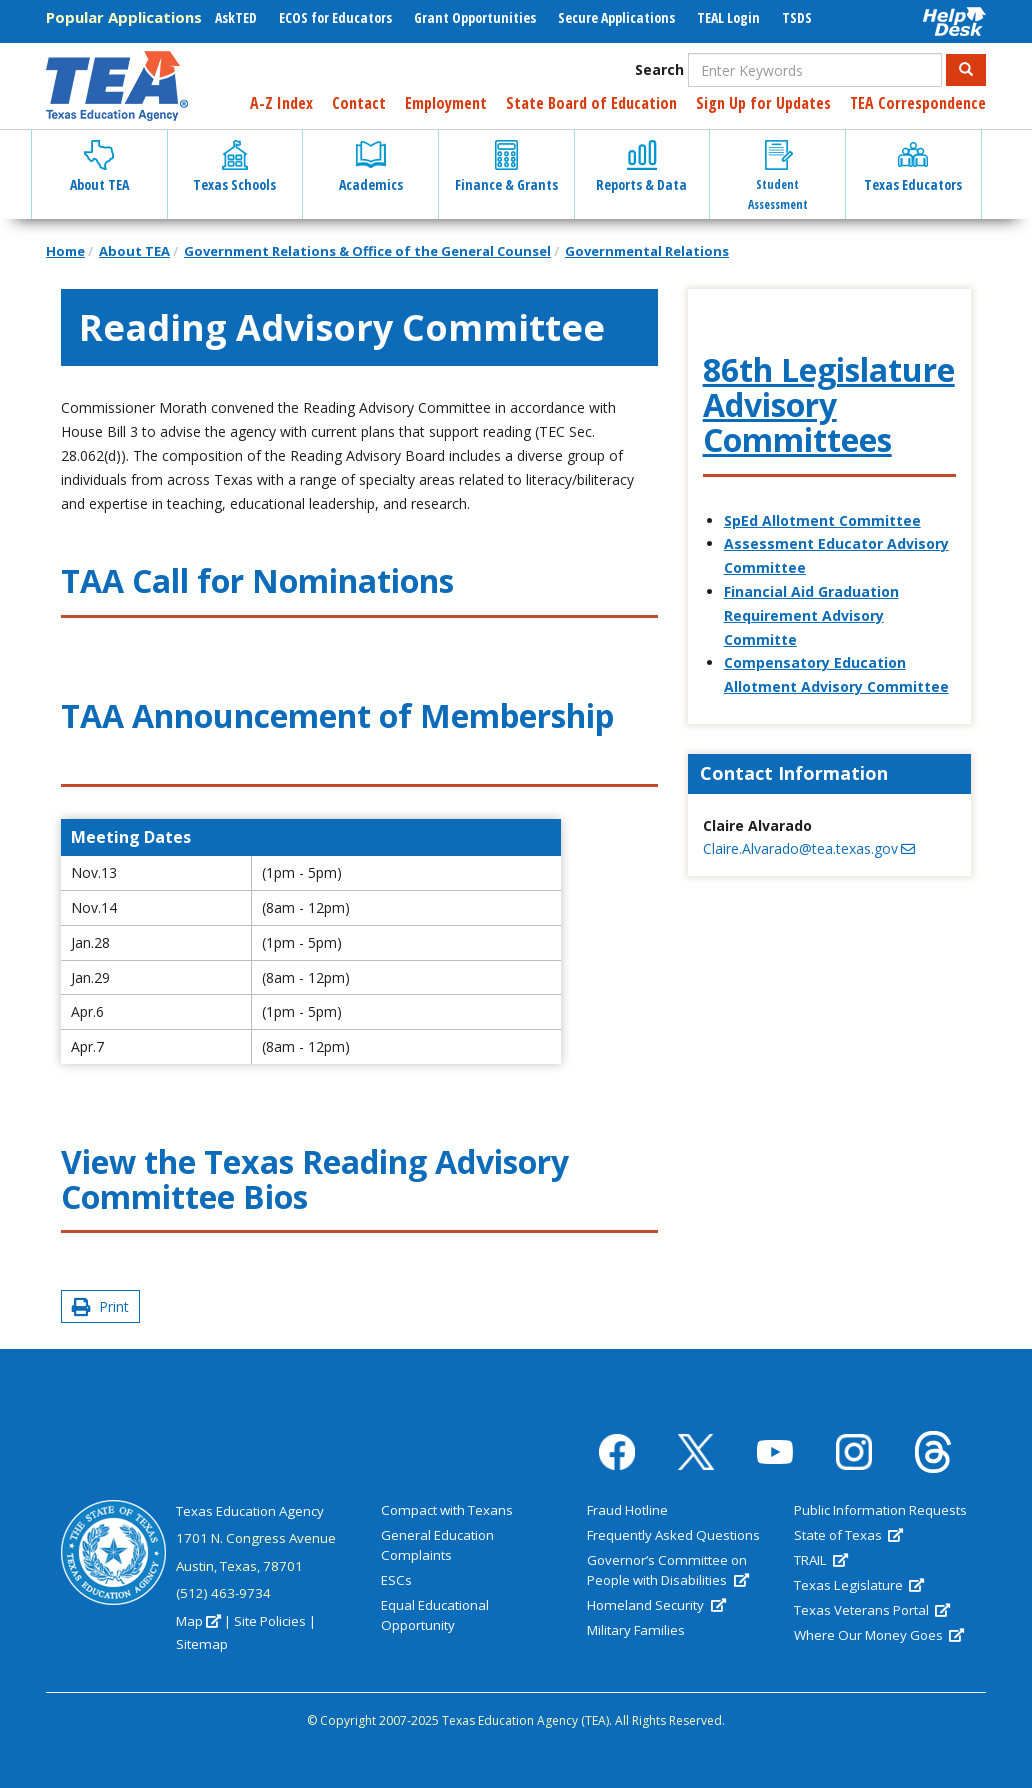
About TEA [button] (99, 167)
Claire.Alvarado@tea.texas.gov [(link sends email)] (809, 848)
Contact (359, 103)
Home (65, 251)
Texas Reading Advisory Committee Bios (315, 1179)
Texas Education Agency (250, 1511)
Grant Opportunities (475, 17)
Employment (446, 103)
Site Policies (270, 1621)
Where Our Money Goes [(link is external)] (879, 1635)
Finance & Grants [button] (506, 167)
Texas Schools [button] (234, 167)
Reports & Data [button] (641, 167)
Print (100, 1306)
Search (659, 69)
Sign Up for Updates (763, 103)
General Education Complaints (437, 1545)
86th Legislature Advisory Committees (829, 404)
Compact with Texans (447, 1510)
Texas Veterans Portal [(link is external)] (872, 1610)
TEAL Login (728, 17)
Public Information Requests (880, 1510)
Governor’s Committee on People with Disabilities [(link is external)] (667, 1570)
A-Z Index (281, 103)
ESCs (396, 1580)
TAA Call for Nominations (257, 580)
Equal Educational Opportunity (435, 1615)
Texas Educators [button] (913, 167)
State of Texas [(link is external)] (848, 1535)
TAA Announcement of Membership (337, 715)
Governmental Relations (647, 251)
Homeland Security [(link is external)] (656, 1605)
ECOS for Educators (335, 17)
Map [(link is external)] (198, 1621)
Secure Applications (616, 17)
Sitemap (202, 1644)
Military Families (636, 1630)
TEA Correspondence (918, 103)
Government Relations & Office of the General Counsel (367, 251)
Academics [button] (371, 167)
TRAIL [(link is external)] (821, 1560)
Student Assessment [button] (778, 176)
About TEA (134, 251)
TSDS (797, 17)
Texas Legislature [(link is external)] (859, 1585)
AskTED (236, 17)
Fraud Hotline (627, 1510)
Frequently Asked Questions (673, 1535)
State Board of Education (591, 103)
